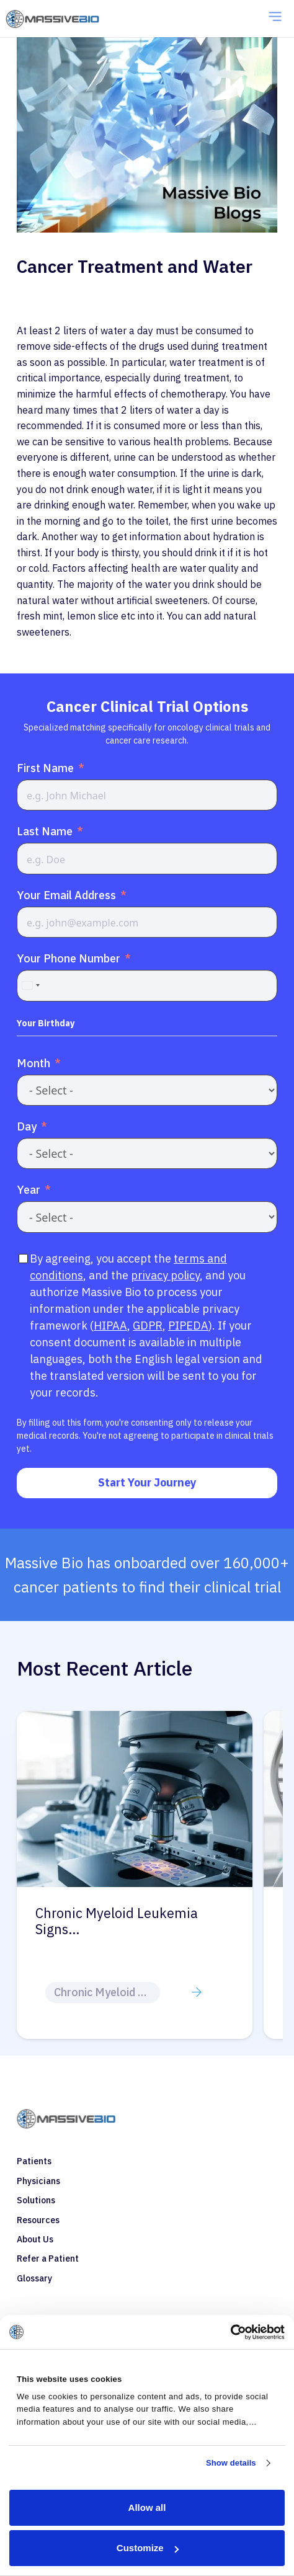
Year (28, 1190)
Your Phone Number (68, 958)
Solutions (36, 2200)
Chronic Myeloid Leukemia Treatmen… (116, 1922)
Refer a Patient (48, 2258)
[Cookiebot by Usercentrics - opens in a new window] (230, 2332)
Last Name (45, 831)
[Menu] (275, 18)
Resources (38, 2220)
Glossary (34, 2278)
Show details (231, 2462)
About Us (35, 2239)
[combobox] (30, 985)
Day (27, 1126)
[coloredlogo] (66, 19)
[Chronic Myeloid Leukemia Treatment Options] (134, 1719)
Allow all (147, 2507)
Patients (34, 2161)
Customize (148, 2548)
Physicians (38, 2181)
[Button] (196, 1992)
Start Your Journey (147, 1482)
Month (33, 1063)
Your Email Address (66, 895)
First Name (45, 768)
